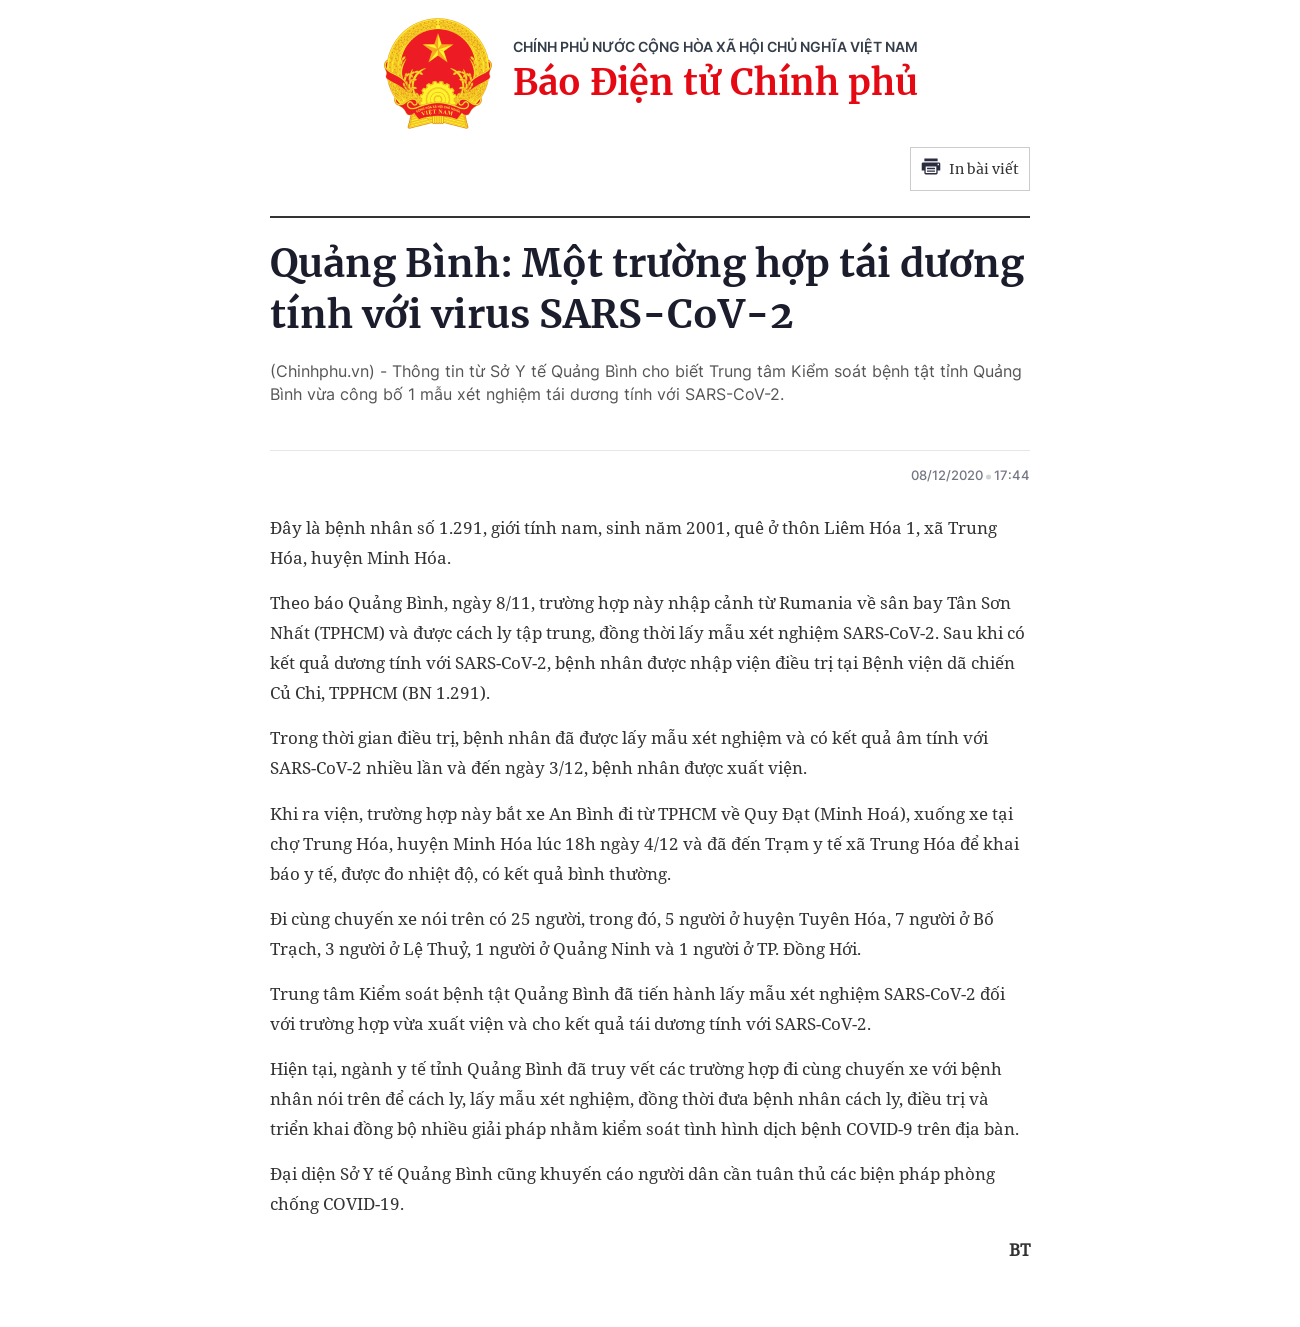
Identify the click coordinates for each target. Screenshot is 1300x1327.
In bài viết (970, 169)
